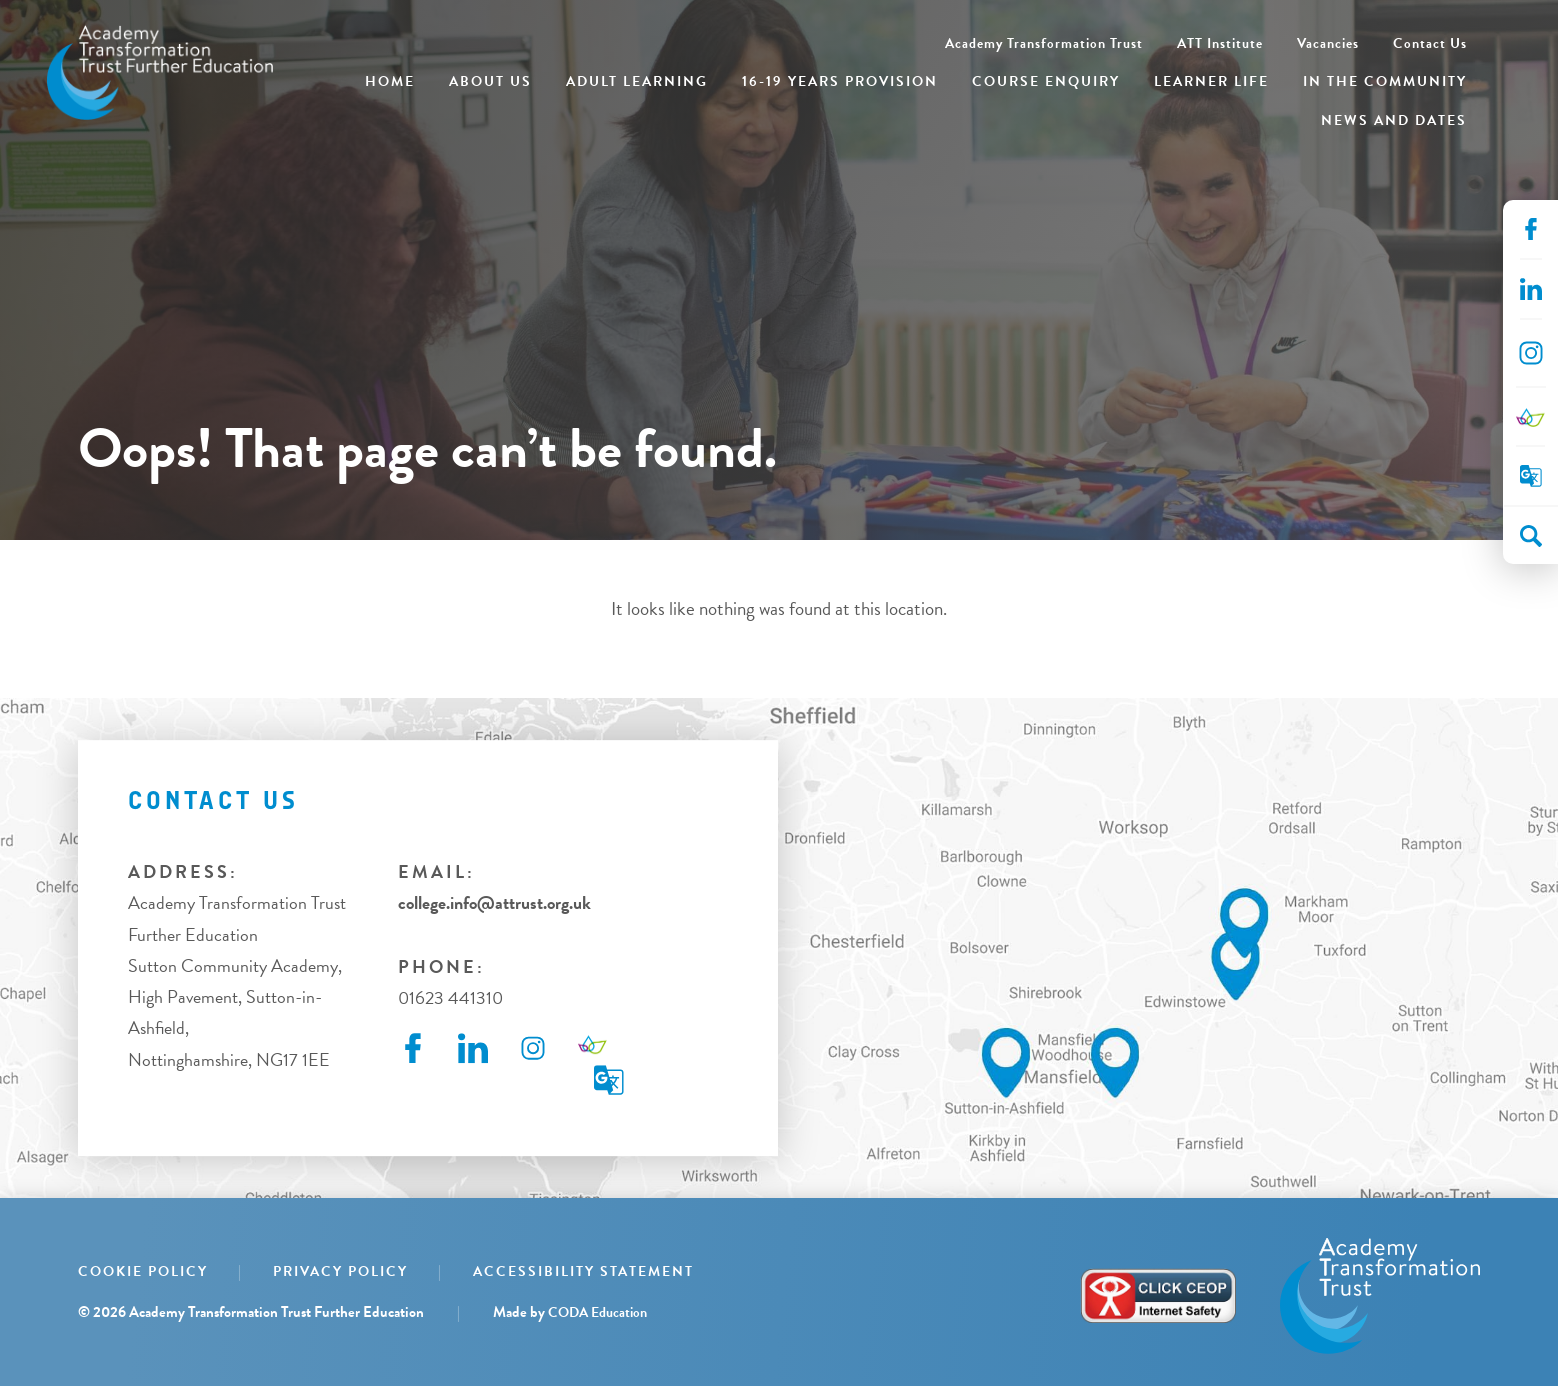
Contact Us (1430, 43)
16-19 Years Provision (840, 81)
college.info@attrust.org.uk (494, 902)
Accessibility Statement (583, 1271)
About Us (490, 81)
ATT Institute (1220, 43)
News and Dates (1394, 120)
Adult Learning (637, 81)
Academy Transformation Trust (1044, 43)
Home (390, 81)
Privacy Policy (340, 1271)
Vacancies (1328, 43)
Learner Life (1211, 81)
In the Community (1385, 81)
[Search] (1531, 536)
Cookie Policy (143, 1271)
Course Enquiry (1046, 81)
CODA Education (597, 1312)
